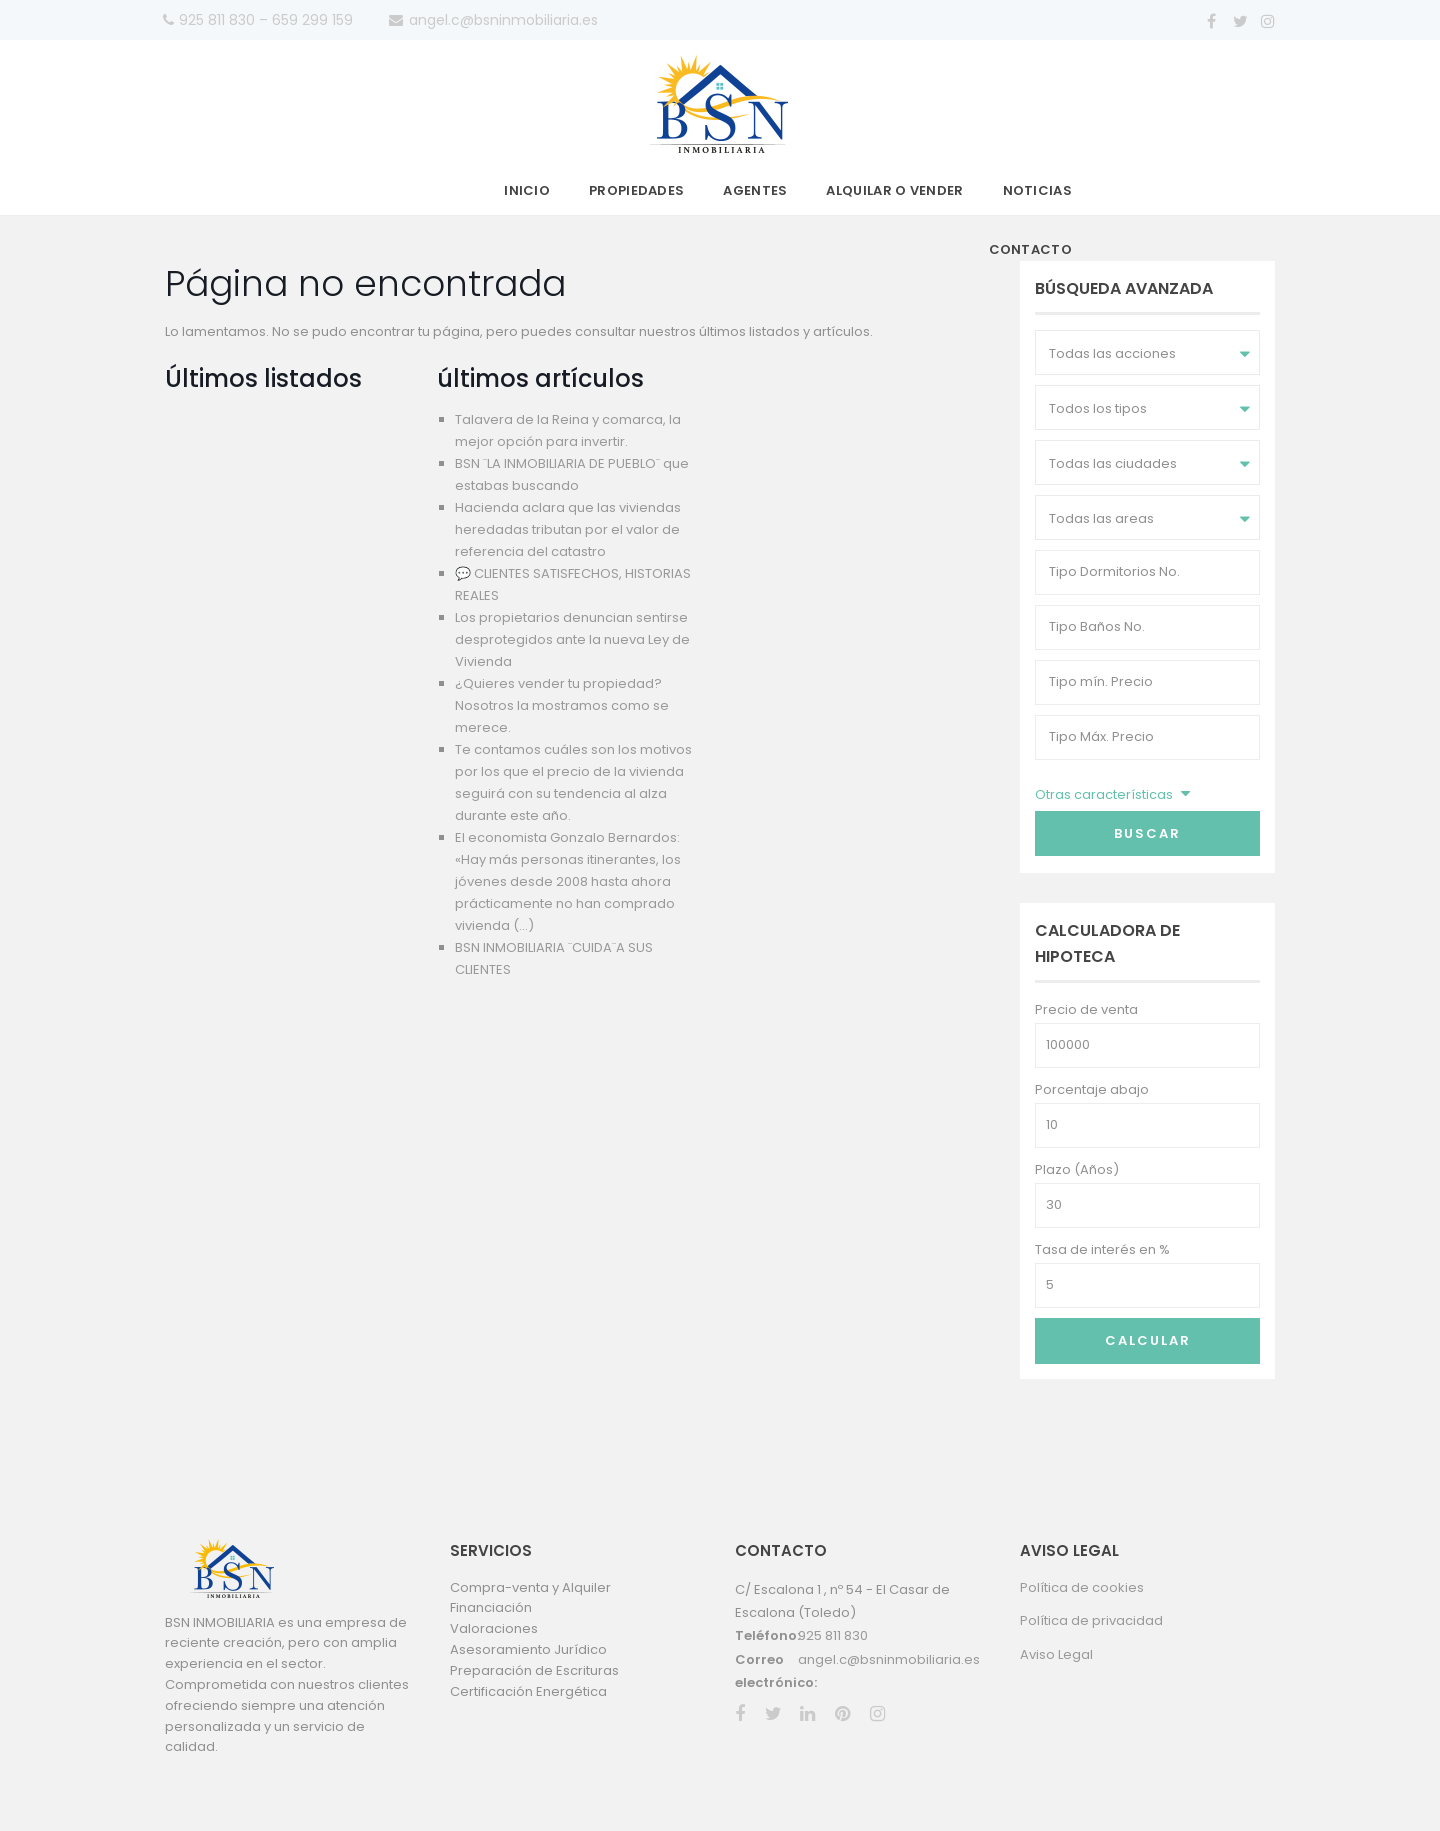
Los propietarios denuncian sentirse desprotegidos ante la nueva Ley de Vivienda (572, 639)
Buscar (1147, 833)
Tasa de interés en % (1102, 1249)
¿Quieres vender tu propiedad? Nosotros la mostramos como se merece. (562, 705)
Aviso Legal (1056, 1654)
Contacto (1030, 249)
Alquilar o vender (894, 190)
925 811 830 (833, 1635)
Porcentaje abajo (1092, 1089)
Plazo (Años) (1077, 1169)
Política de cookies (1082, 1587)
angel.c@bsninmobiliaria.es (889, 1659)
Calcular (1148, 1340)
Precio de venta (1086, 1009)
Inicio (527, 190)
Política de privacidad (1091, 1620)
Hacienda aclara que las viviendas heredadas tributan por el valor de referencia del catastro (568, 529)
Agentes (755, 190)
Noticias (1037, 190)
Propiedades (636, 190)
